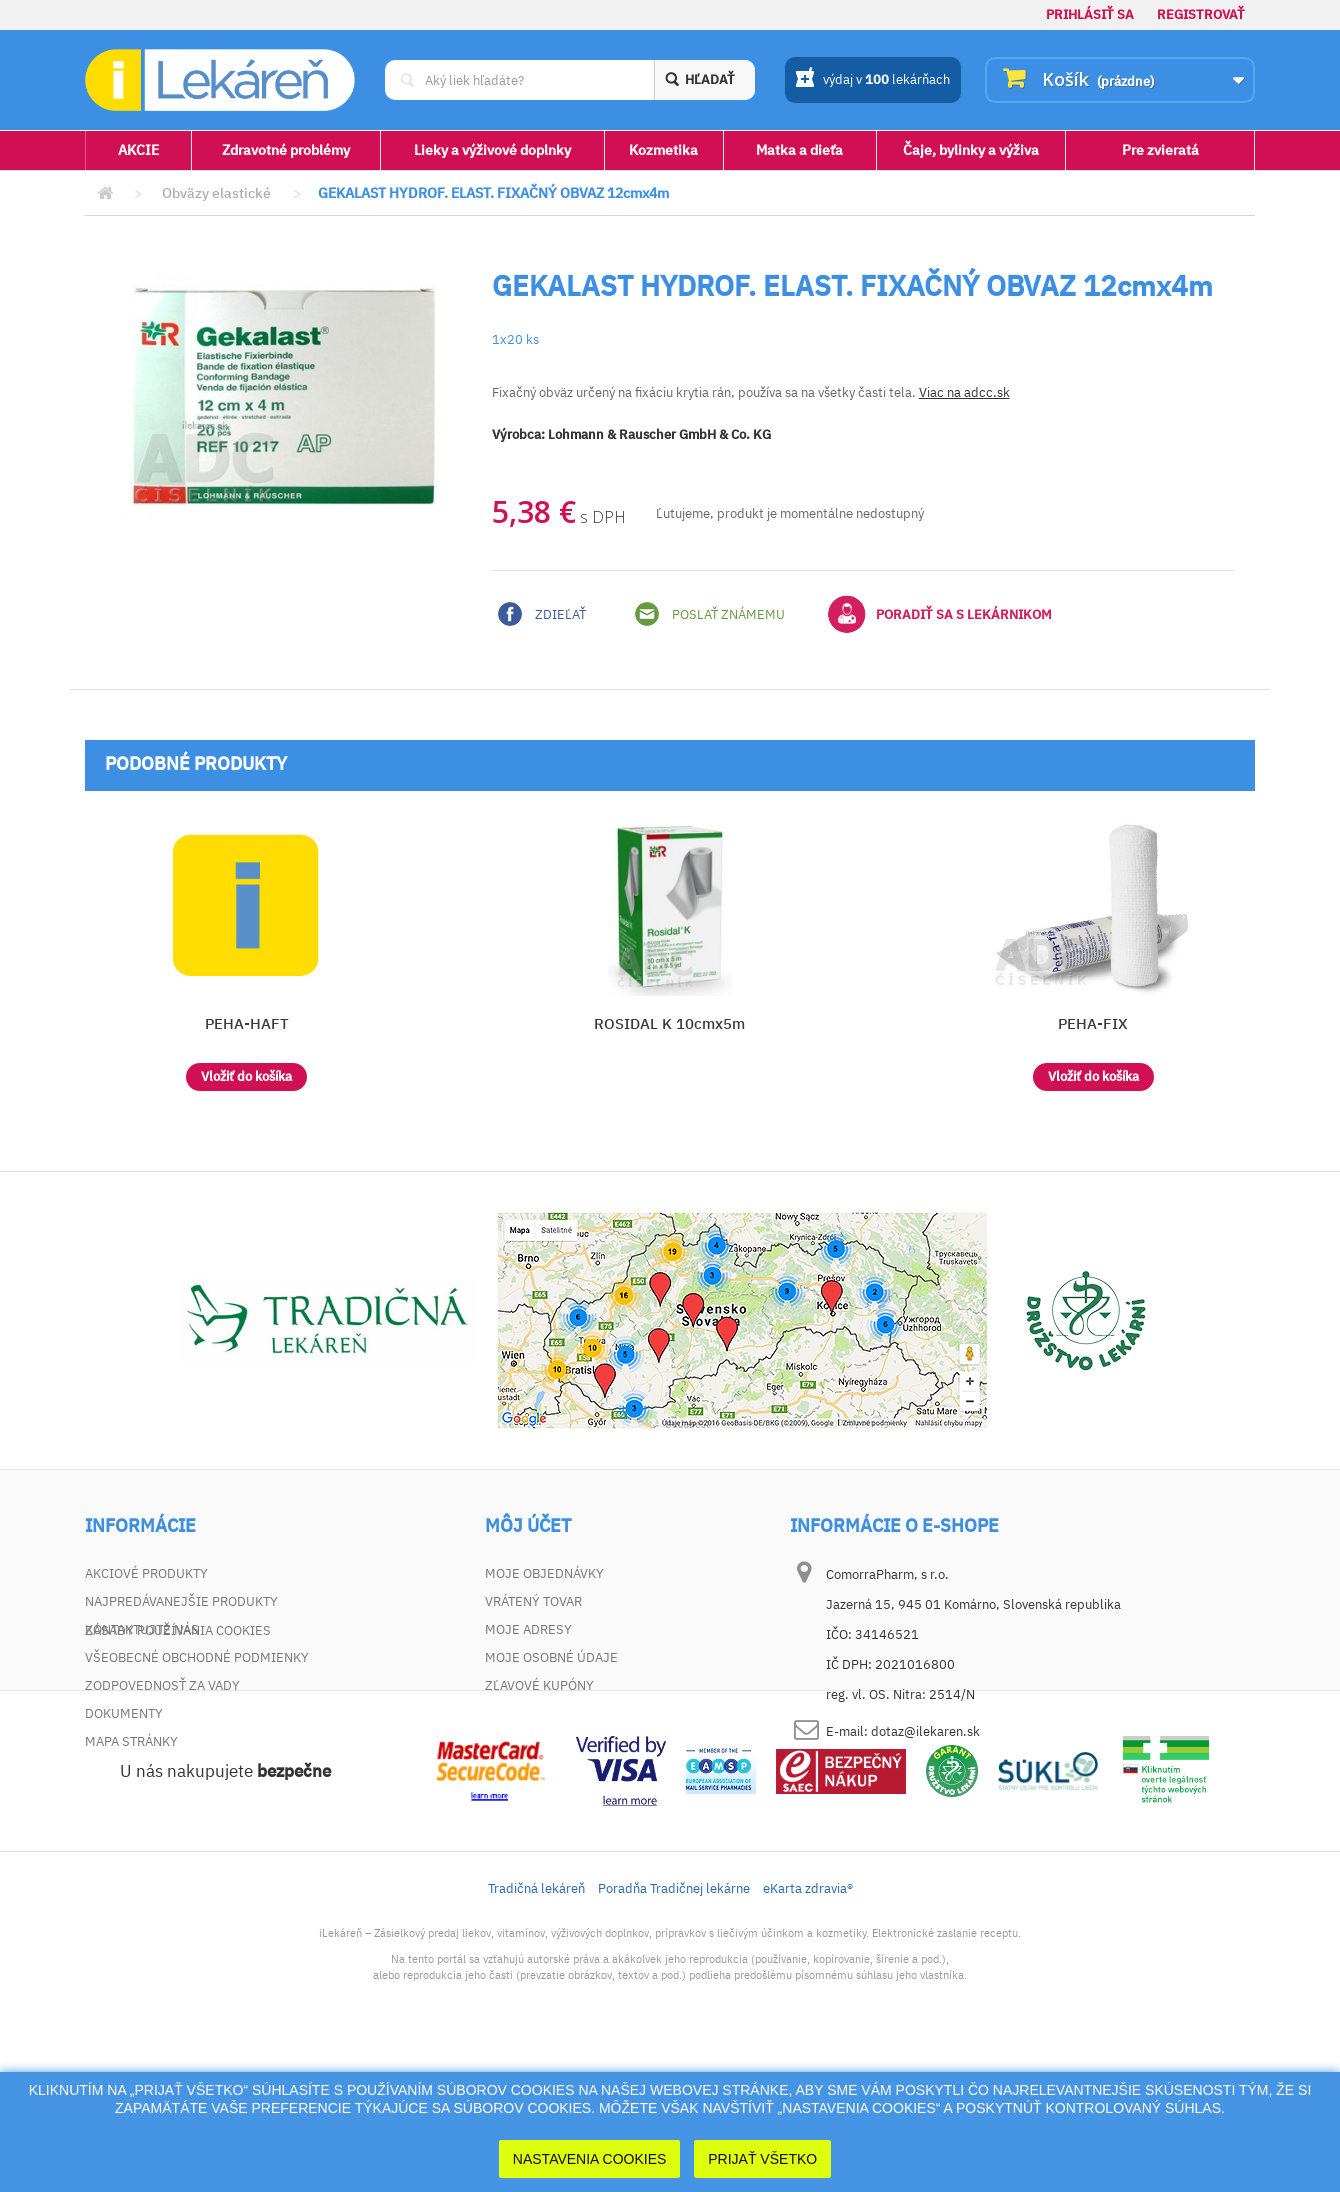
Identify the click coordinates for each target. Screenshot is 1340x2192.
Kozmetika (663, 150)
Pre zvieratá (1160, 150)
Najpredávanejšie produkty (181, 1601)
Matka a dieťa (799, 150)
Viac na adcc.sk (964, 392)
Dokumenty (124, 1713)
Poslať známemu (710, 614)
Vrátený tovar (533, 1601)
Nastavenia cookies (590, 2159)
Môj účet (528, 1526)
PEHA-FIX (1093, 1023)
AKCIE (138, 150)
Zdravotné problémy (286, 150)
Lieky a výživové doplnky (492, 150)
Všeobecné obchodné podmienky (197, 1657)
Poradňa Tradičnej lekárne (674, 2027)
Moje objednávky (544, 1573)
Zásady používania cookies (178, 1769)
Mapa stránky (131, 1741)
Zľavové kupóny (539, 1685)
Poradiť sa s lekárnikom (940, 614)
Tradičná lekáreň (536, 2027)
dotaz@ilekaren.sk (925, 1731)
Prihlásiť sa (1090, 14)
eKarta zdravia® (808, 2027)
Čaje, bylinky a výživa (971, 150)
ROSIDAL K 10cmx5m (669, 1023)
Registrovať (1201, 14)
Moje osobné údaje (551, 1657)
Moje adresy (528, 1629)
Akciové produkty (146, 1573)
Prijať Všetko (762, 2159)
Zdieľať (542, 614)
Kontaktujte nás (142, 1629)
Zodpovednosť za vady (162, 1685)
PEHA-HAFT (247, 1023)
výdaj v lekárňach (872, 81)
